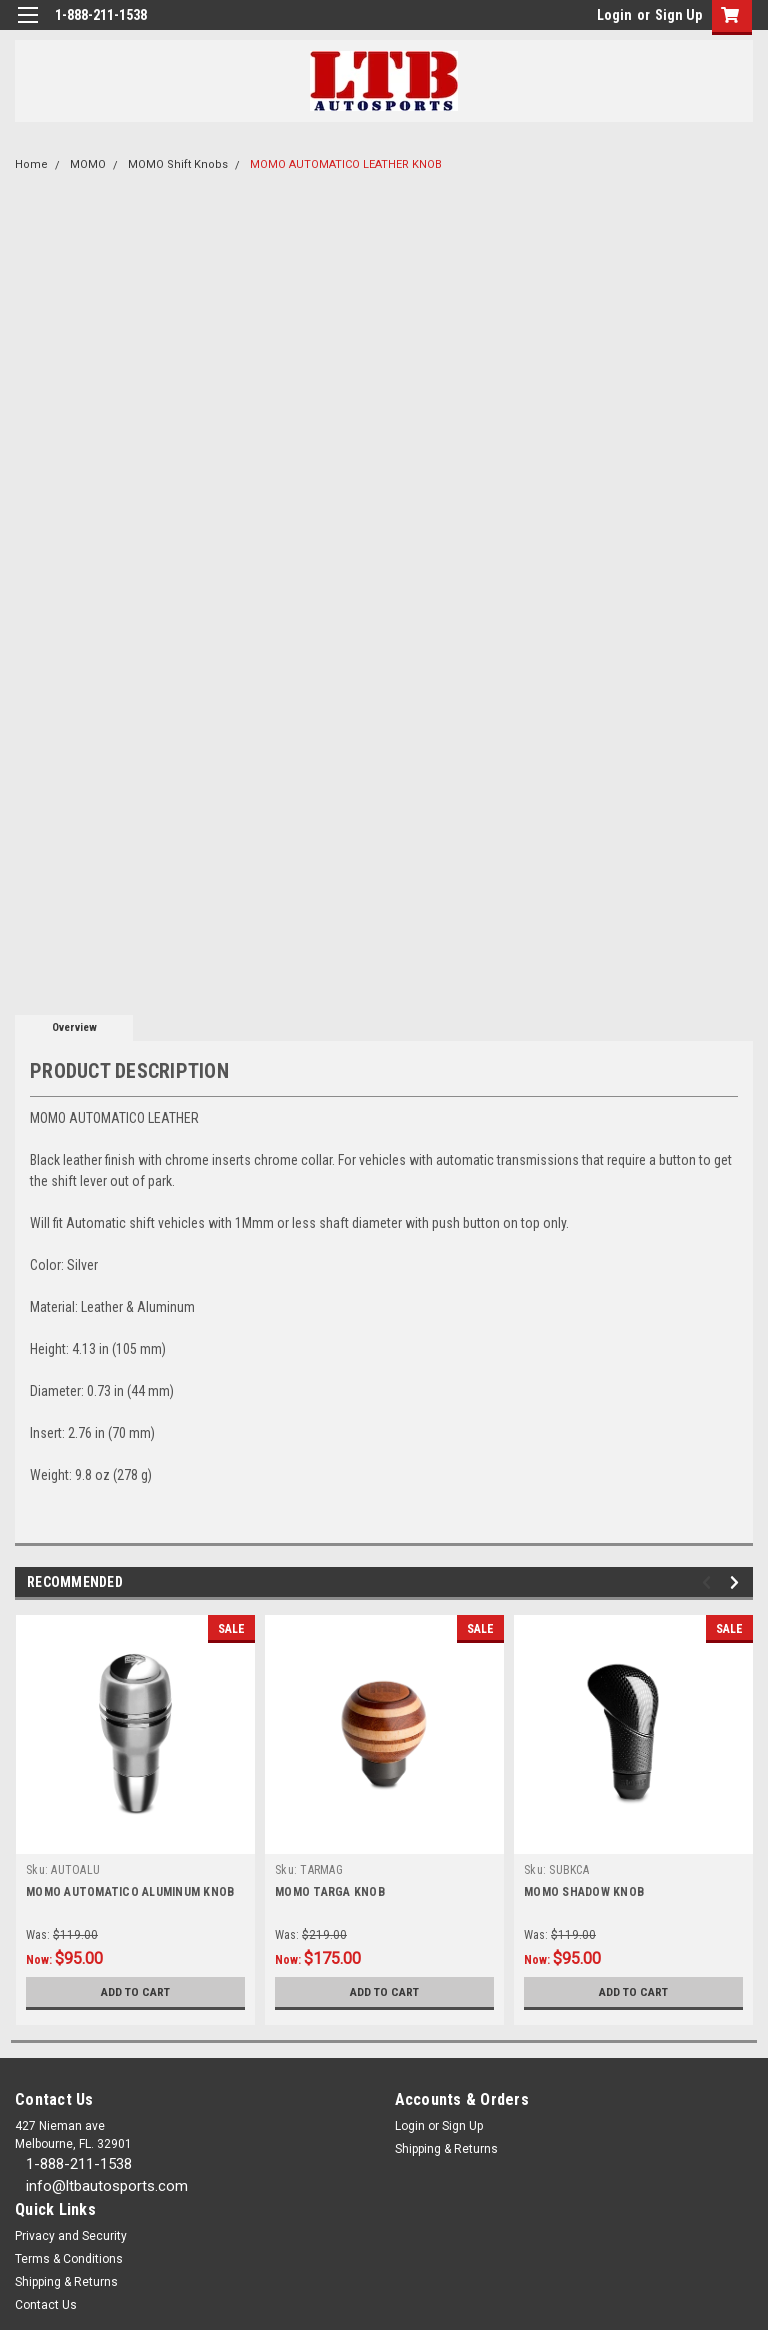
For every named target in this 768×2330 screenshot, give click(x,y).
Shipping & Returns (446, 2149)
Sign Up (678, 15)
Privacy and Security (71, 2236)
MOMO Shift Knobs (178, 164)
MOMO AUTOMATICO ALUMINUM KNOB (130, 1892)
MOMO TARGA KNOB (330, 1892)
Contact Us (46, 2305)
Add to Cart (135, 1992)
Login (614, 15)
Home (31, 164)
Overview (74, 1027)
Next (737, 1582)
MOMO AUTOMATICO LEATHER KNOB (346, 164)
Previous (709, 1582)
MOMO (88, 164)
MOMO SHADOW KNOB (584, 1892)
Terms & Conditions (69, 2259)
